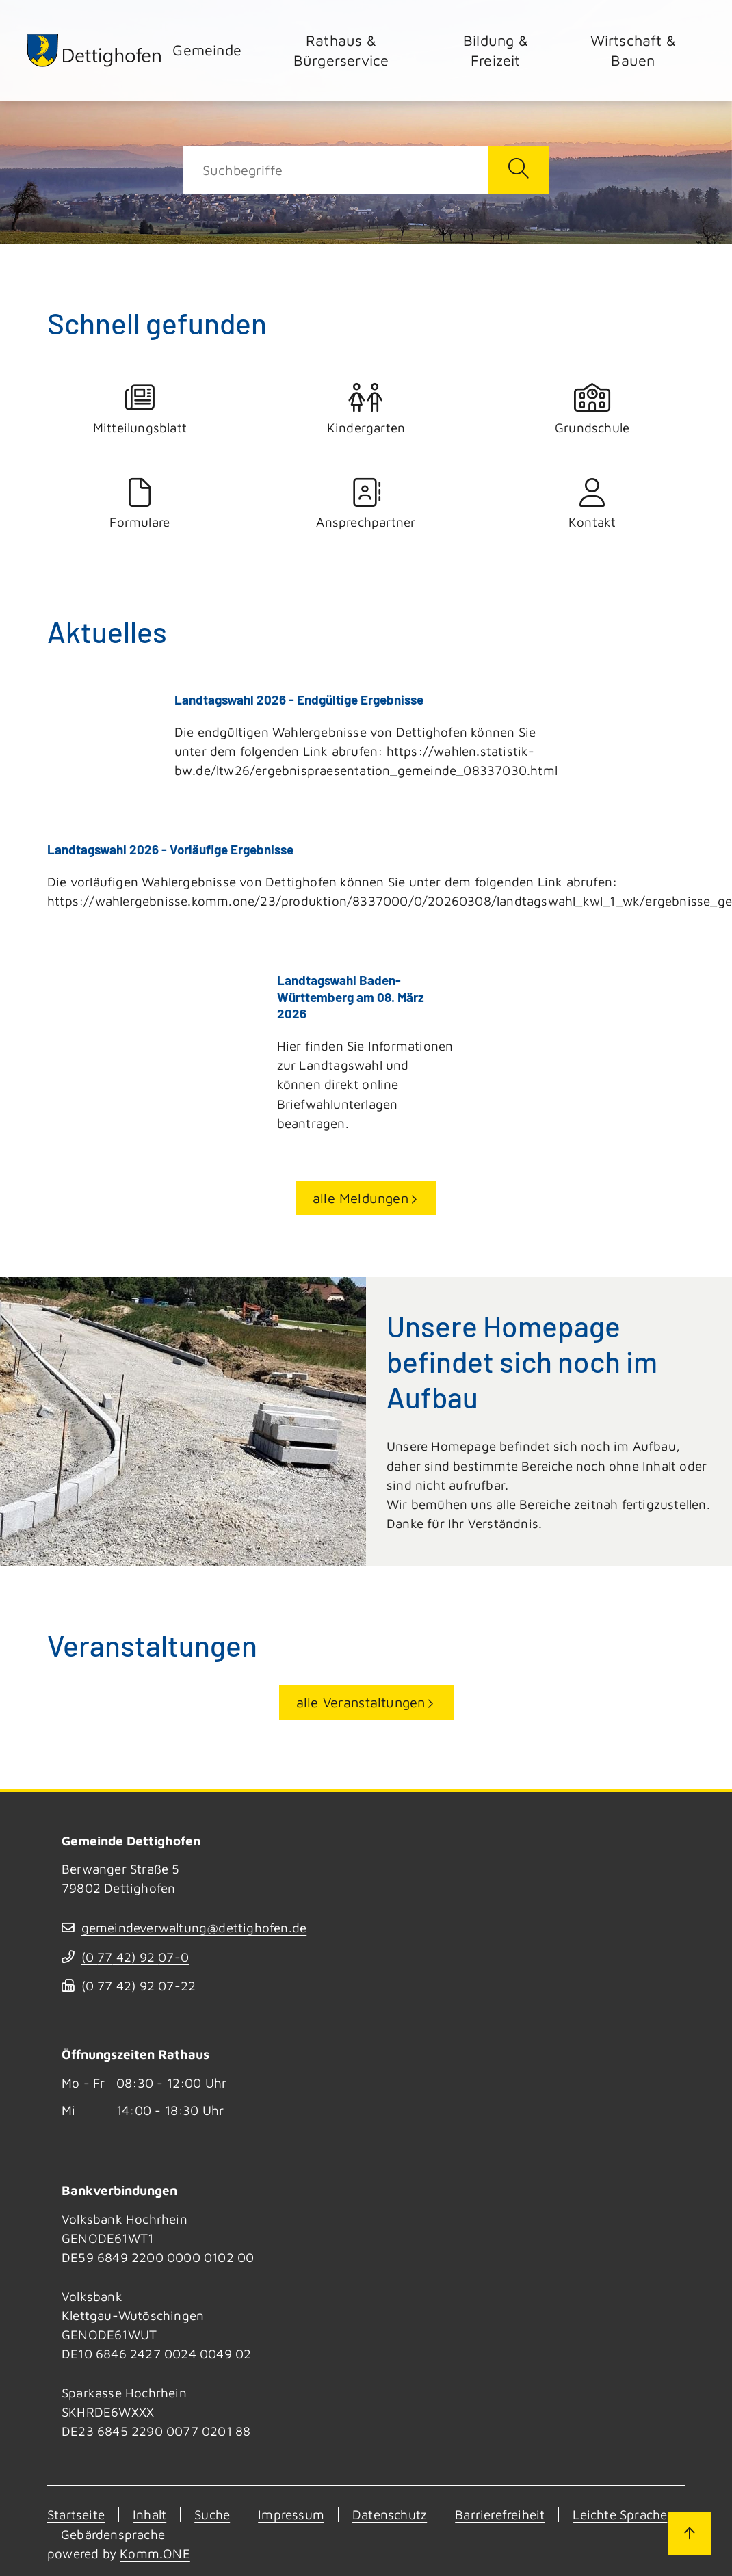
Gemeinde (206, 50)
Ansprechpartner (366, 503)
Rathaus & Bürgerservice (341, 50)
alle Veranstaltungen (361, 1701)
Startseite (76, 2513)
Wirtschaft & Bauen (633, 50)
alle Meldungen (360, 1197)
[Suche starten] (518, 170)
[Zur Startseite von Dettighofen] (94, 50)
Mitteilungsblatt (140, 408)
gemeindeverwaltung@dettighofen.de (194, 1926)
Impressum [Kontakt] (291, 2513)
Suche (212, 2513)
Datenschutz (389, 2513)
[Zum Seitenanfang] (689, 2533)
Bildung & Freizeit (495, 50)
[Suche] (335, 170)
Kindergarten (366, 408)
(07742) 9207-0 (135, 1955)
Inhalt (149, 2513)
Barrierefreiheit (500, 2513)
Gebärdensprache (113, 2532)
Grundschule (592, 408)
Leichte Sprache (620, 2513)
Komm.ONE (155, 2552)
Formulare (140, 503)
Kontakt (592, 503)
